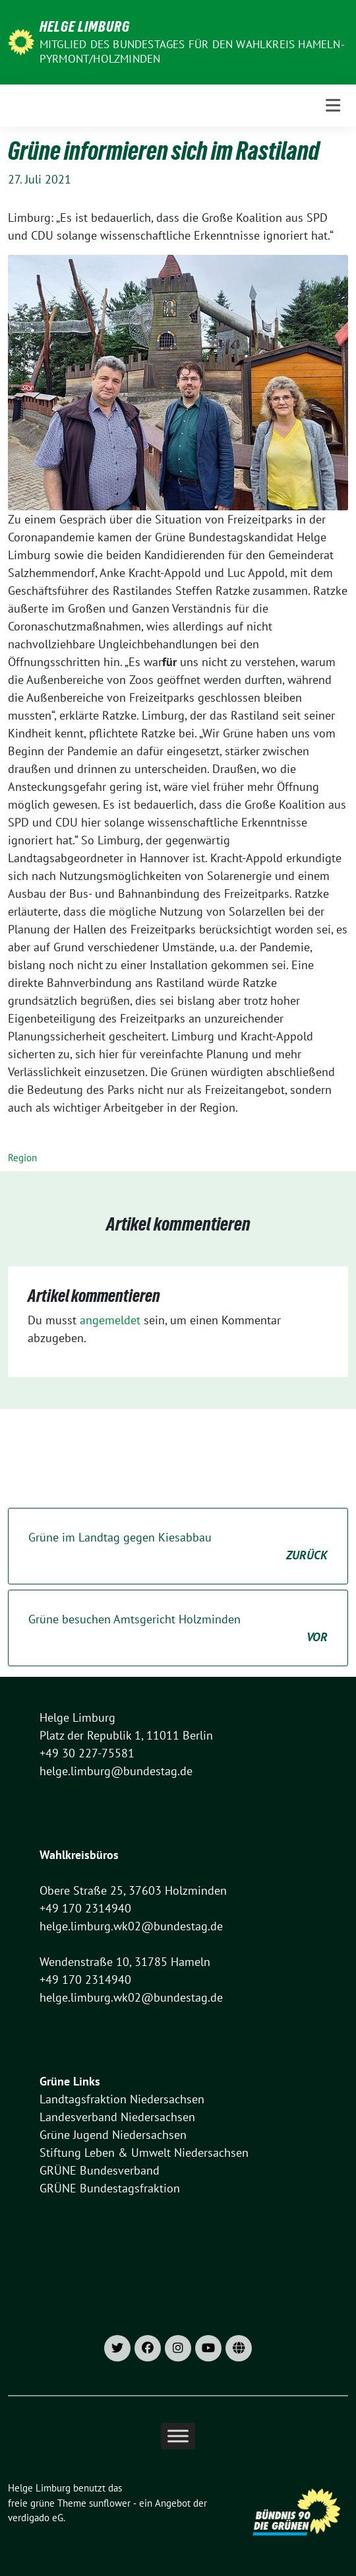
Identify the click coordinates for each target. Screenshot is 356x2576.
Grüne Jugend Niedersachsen (113, 2134)
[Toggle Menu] (178, 2436)
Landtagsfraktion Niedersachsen (122, 2099)
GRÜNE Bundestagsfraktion (110, 2188)
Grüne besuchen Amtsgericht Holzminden (178, 1628)
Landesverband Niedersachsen (117, 2116)
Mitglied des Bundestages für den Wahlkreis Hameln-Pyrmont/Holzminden (192, 51)
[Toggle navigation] (333, 105)
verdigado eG (35, 2517)
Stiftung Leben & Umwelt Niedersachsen (144, 2152)
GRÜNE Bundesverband (100, 2170)
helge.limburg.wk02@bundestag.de (131, 1926)
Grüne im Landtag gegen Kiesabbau (178, 1547)
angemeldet (110, 1320)
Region (22, 1157)
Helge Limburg (85, 26)
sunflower (110, 2503)
